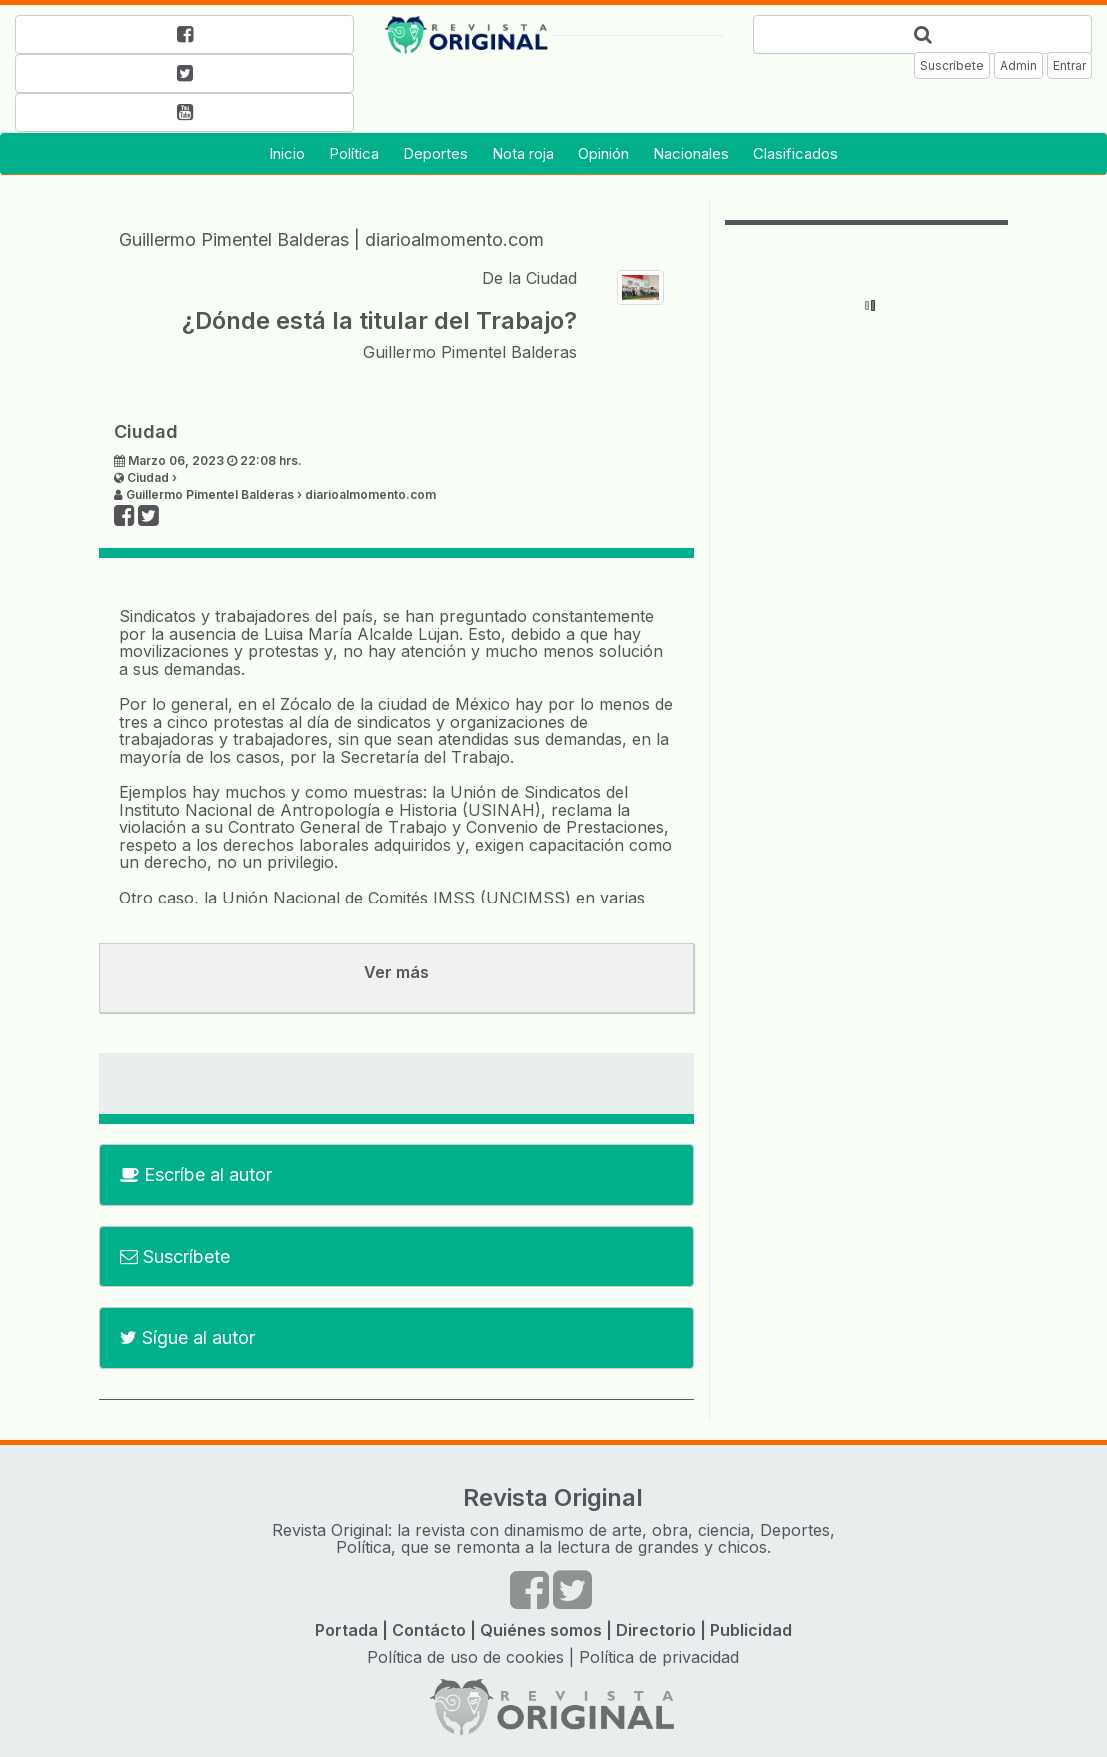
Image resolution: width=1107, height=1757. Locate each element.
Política (354, 153)
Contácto (429, 1630)
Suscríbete (952, 65)
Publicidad (751, 1630)
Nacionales (691, 153)
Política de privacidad (659, 1657)
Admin (1018, 65)
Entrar (1069, 65)
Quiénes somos (541, 1630)
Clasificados (795, 153)
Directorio (656, 1630)
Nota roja (523, 153)
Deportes (435, 153)
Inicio (287, 153)
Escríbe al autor (196, 1174)
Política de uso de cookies (465, 1657)
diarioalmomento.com (454, 239)
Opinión (603, 153)
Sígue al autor (187, 1337)
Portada (346, 1630)
